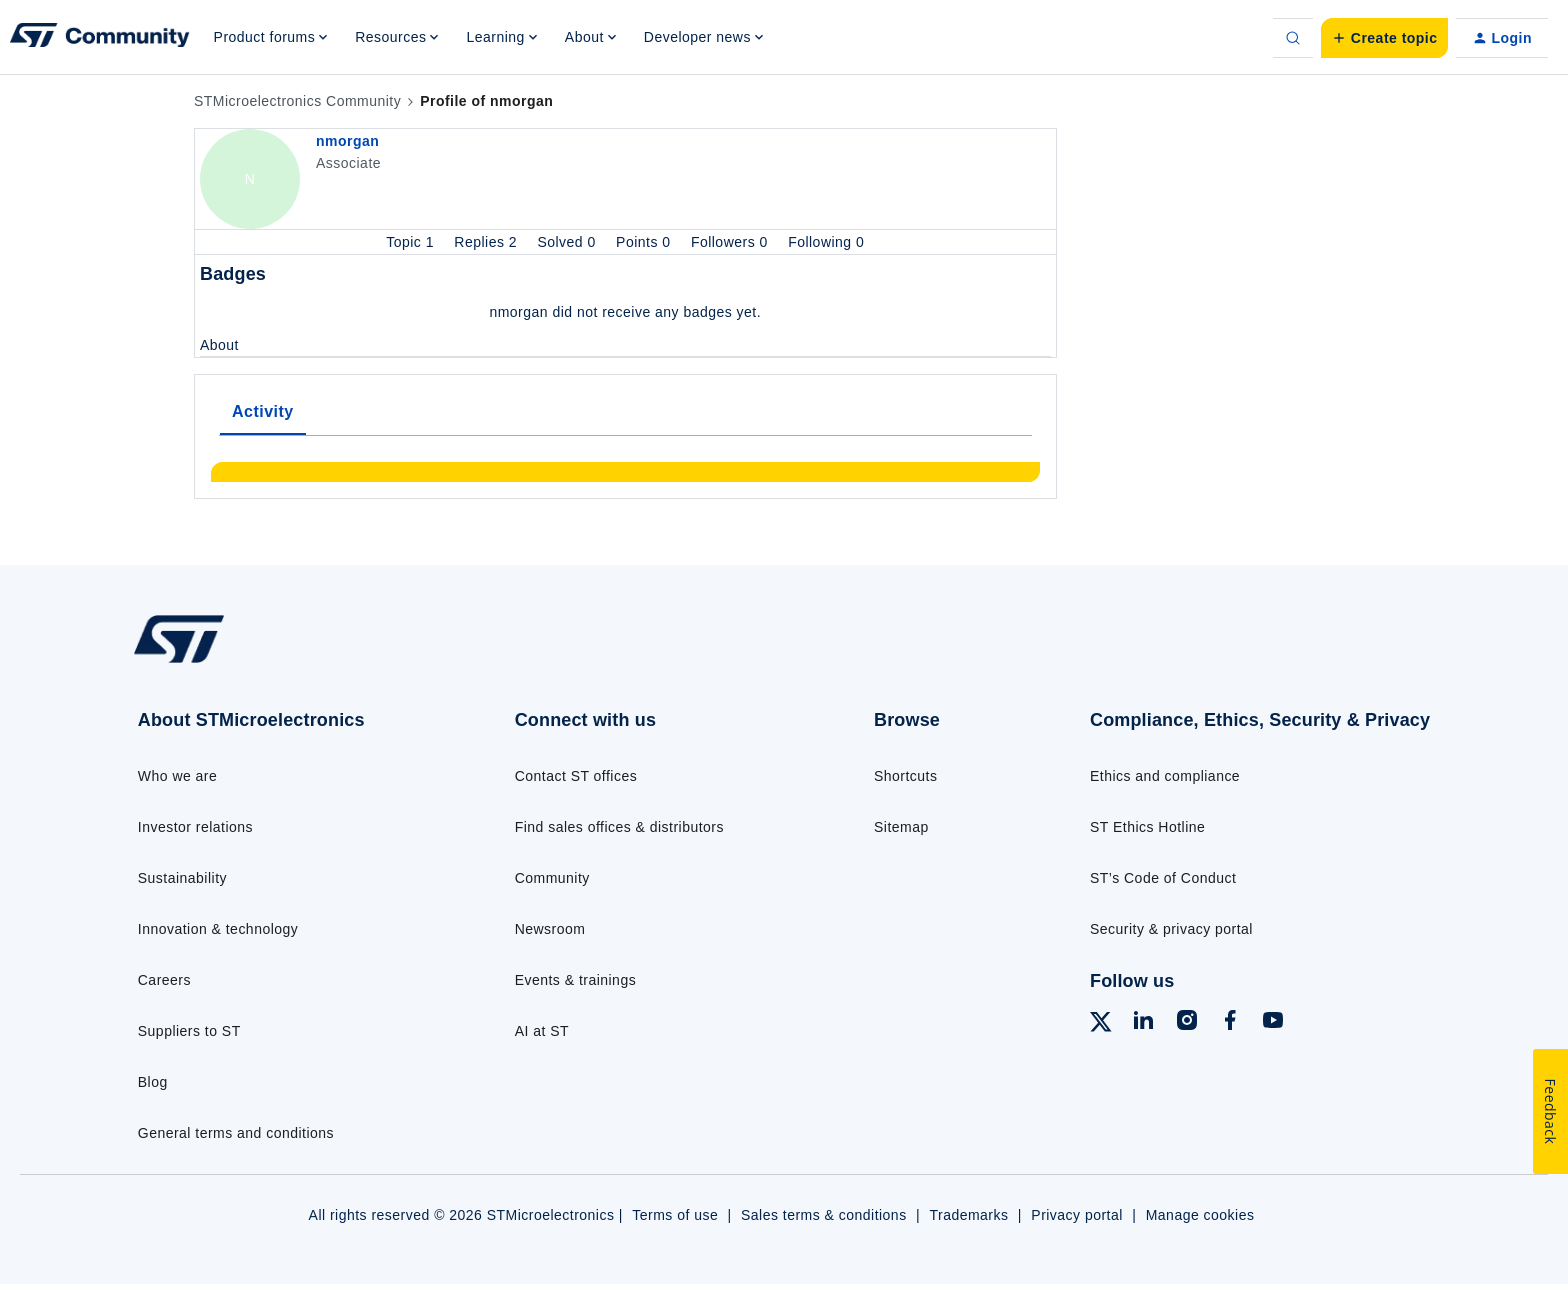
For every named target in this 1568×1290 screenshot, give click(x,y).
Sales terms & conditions (824, 1215)
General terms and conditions (236, 1133)
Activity (263, 411)
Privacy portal (1077, 1215)
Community (552, 878)
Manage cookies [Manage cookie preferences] (1200, 1215)
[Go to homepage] (281, 662)
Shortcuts (905, 776)
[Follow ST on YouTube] (1273, 1023)
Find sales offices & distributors (619, 827)
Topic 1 (412, 242)
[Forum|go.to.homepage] (100, 38)
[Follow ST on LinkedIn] (1143, 1023)
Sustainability (182, 878)
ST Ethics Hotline (1147, 827)
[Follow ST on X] (1101, 1025)
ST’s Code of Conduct (1163, 878)
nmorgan (347, 141)
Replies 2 (487, 242)
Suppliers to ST (189, 1031)
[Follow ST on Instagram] (1187, 1023)
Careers (164, 980)
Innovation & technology (218, 929)
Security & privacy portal (1171, 929)
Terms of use (675, 1215)
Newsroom (550, 929)
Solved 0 (568, 242)
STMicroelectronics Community (297, 101)
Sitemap (901, 827)
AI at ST (542, 1031)
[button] (1384, 38)
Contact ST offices (576, 776)
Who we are (178, 776)
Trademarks (968, 1215)
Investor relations (195, 827)
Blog (153, 1082)
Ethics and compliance (1165, 776)
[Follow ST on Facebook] (1230, 1023)
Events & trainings (575, 980)
